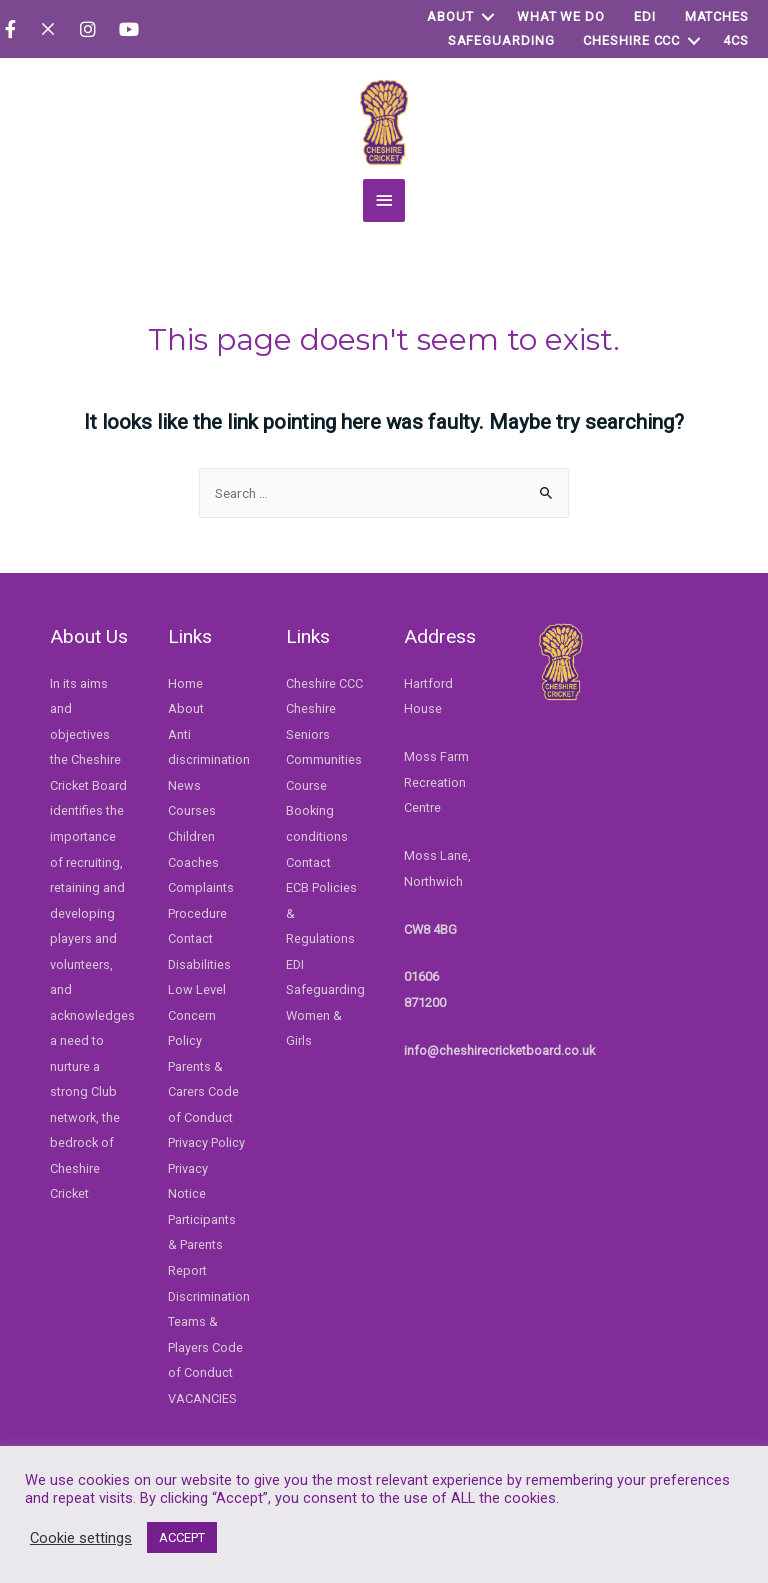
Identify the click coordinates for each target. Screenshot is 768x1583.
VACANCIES (202, 1398)
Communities (324, 759)
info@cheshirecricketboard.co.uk (499, 1050)
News (184, 785)
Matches (717, 16)
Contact (190, 938)
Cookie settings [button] (81, 1538)
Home (185, 683)
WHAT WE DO (561, 16)
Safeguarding (501, 40)
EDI (645, 16)
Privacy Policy (206, 1142)
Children (191, 836)
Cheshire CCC (631, 40)
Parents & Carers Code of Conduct (203, 1092)
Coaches (193, 862)
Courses (192, 810)
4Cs (736, 40)
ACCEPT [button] (182, 1537)
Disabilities (199, 964)
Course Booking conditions (317, 811)
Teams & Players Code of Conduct (205, 1347)
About (450, 16)
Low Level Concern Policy (197, 1015)
